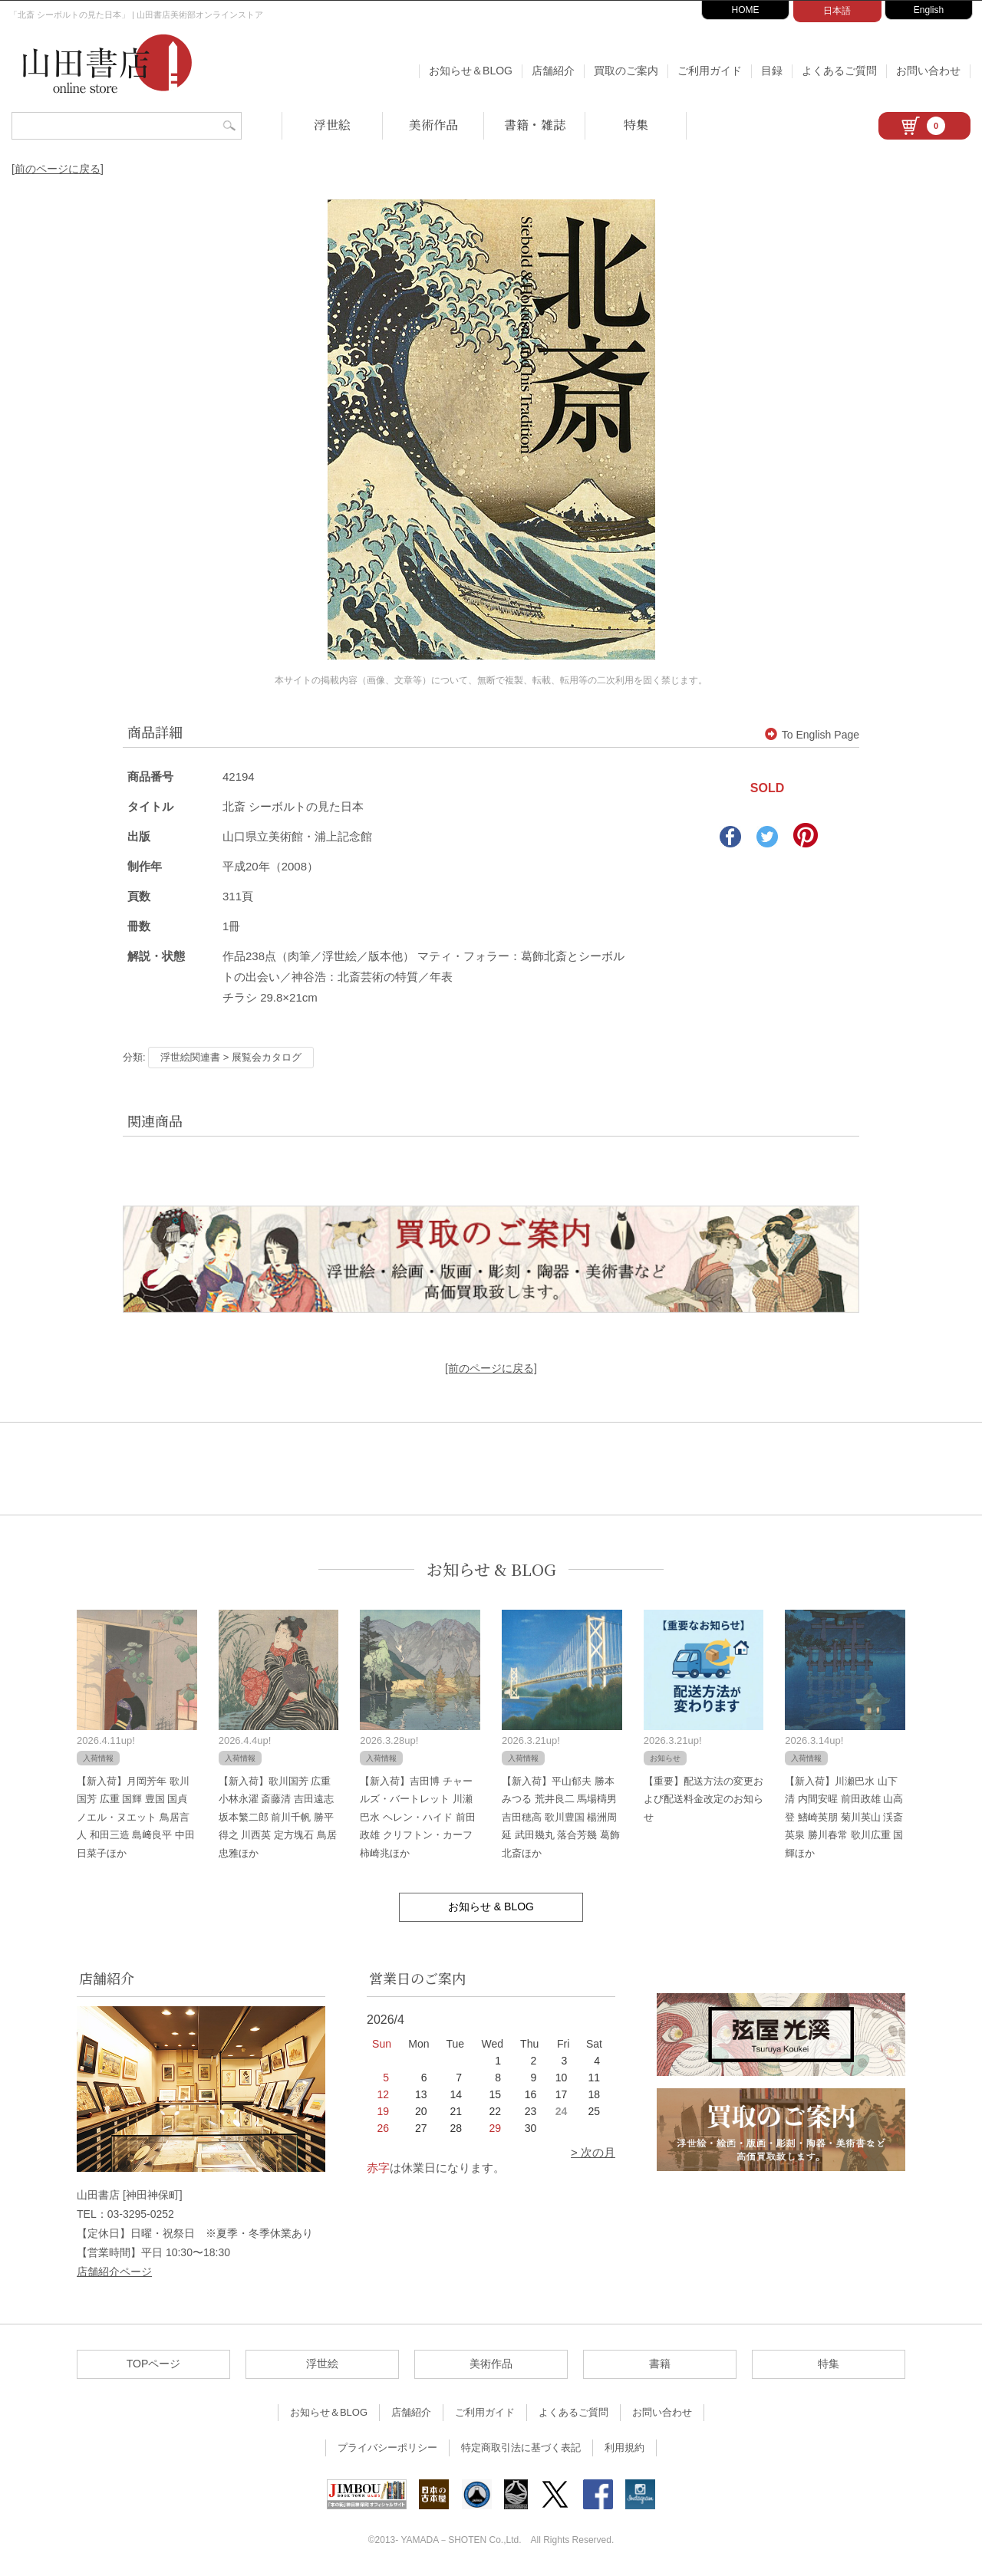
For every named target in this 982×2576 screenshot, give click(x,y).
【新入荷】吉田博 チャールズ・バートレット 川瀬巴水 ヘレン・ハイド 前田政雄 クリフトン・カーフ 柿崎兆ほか (417, 1817)
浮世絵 (332, 124)
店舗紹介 (553, 70)
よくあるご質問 (839, 70)
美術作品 (433, 124)
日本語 (837, 10)
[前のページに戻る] (58, 169)
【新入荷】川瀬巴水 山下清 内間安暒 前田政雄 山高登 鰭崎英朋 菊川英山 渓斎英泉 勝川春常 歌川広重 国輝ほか (844, 1817)
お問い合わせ (928, 70)
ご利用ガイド (709, 70)
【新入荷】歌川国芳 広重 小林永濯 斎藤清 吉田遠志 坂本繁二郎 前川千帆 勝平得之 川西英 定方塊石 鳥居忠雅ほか (278, 1817)
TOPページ (154, 2363)
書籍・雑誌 (534, 124)
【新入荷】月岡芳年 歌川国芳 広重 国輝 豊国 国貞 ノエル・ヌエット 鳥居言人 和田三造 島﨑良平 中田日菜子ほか (136, 1817)
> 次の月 (593, 2152)
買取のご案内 (626, 70)
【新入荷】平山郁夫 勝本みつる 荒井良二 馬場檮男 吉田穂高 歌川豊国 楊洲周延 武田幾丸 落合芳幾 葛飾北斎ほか (561, 1817)
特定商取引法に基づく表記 (521, 2447)
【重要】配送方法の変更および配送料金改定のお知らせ (703, 1799)
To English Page (812, 735)
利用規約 (624, 2447)
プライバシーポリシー (387, 2447)
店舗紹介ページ (114, 2271)
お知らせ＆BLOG (470, 70)
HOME (746, 10)
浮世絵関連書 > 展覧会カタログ (231, 1057)
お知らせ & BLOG (491, 1569)
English (929, 10)
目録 (772, 70)
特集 (636, 124)
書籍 (660, 2363)
